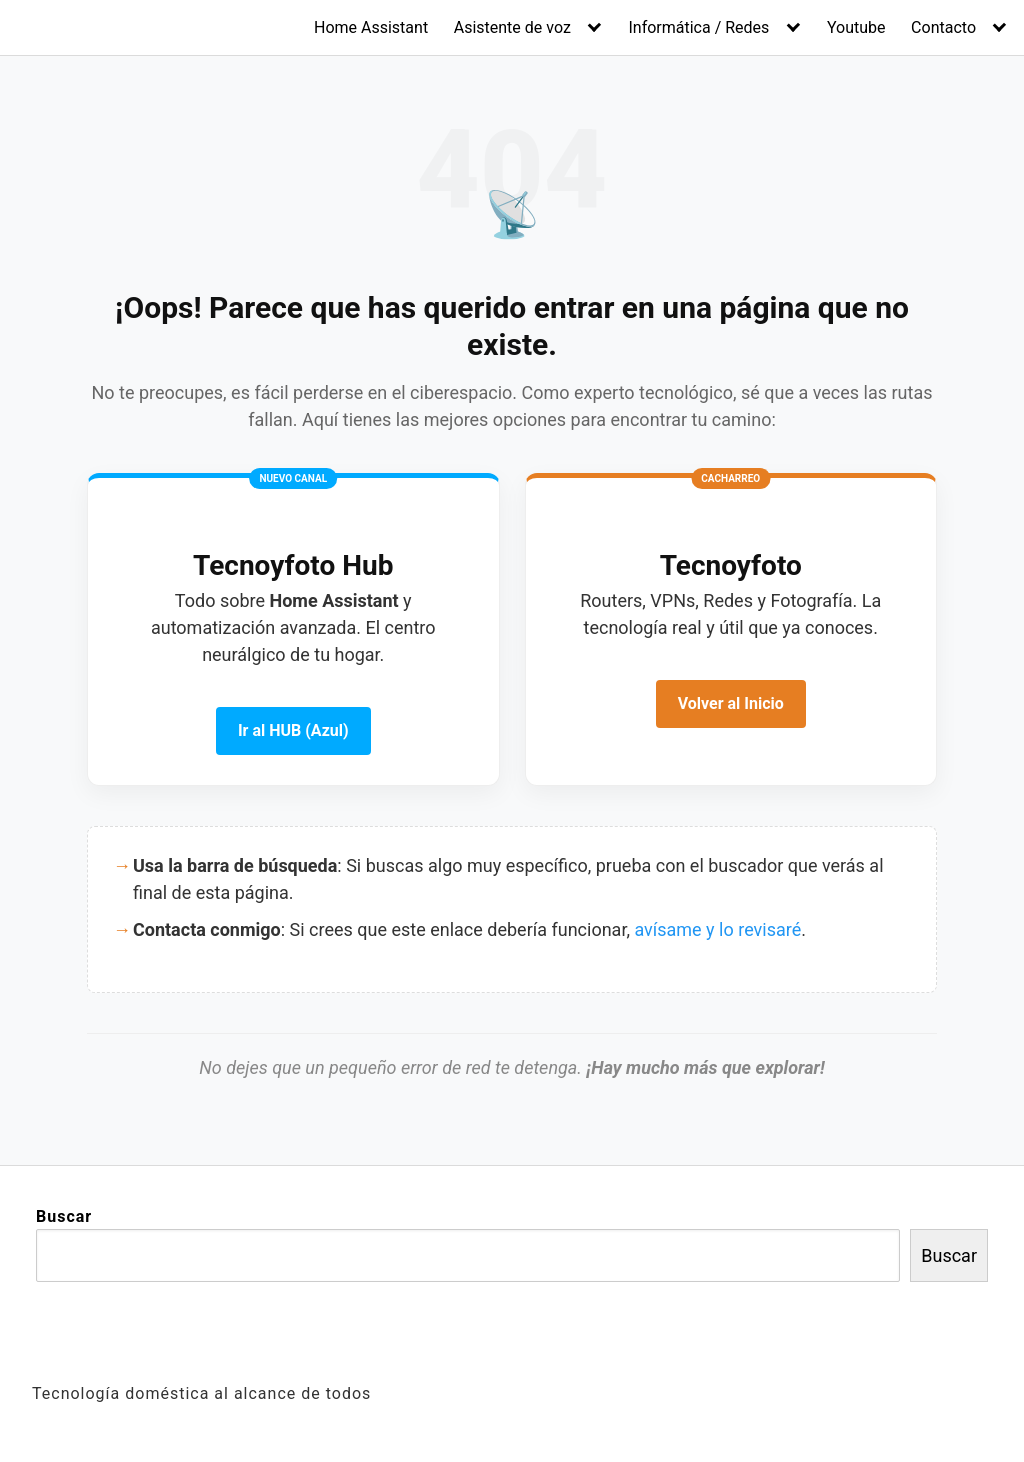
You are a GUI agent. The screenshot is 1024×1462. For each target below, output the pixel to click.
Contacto (943, 27)
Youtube (856, 27)
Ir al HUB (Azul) (293, 730)
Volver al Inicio (731, 703)
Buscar (64, 1216)
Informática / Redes (698, 27)
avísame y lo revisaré (717, 929)
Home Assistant (371, 27)
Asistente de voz (512, 27)
